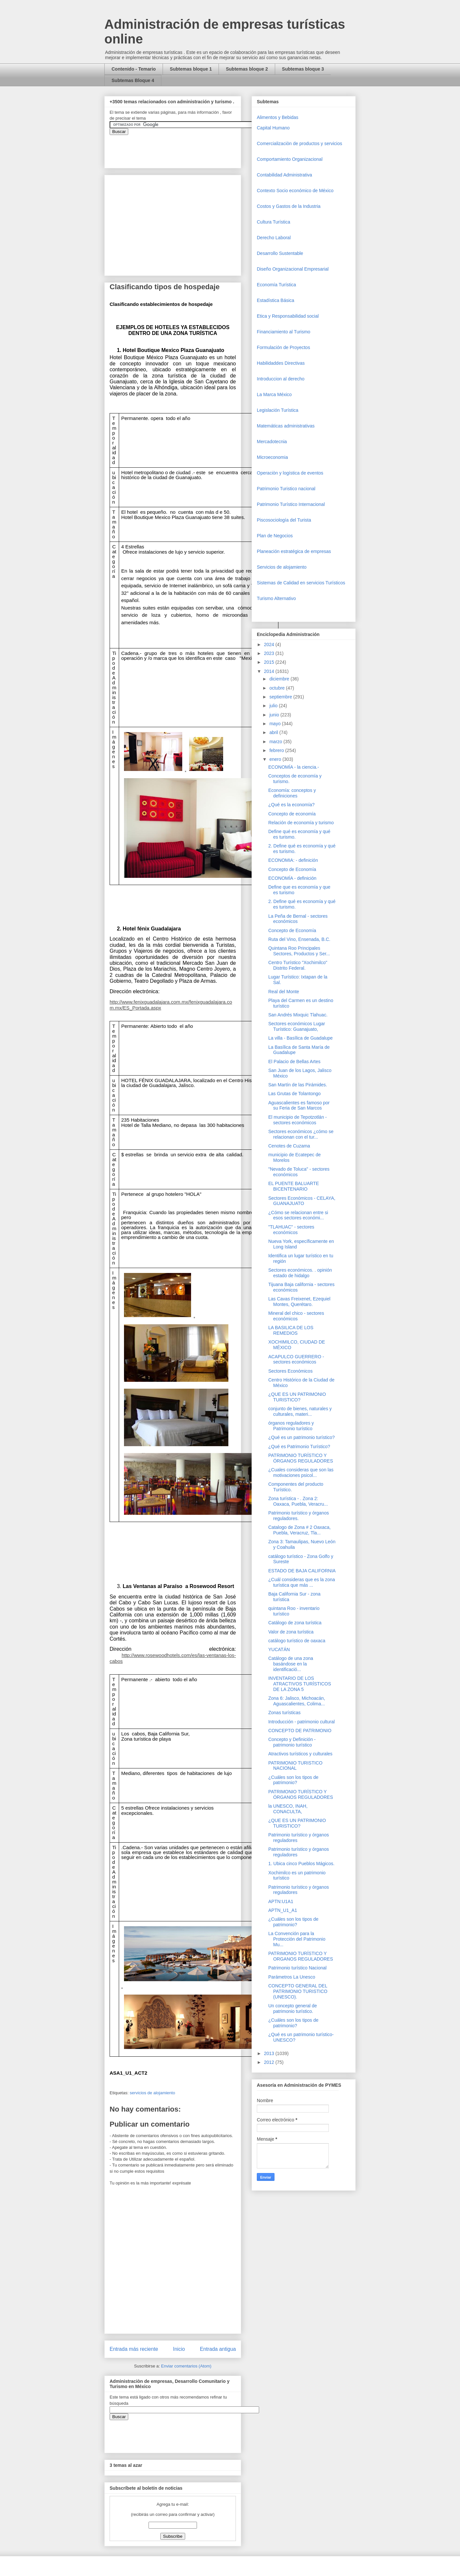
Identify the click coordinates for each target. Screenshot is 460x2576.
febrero (277, 750)
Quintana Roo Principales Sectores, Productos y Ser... (299, 950)
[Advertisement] (19, 2425)
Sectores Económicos (290, 1371)
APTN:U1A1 (280, 1901)
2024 (269, 644)
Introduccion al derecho (281, 378)
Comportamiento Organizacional (290, 159)
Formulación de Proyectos (283, 347)
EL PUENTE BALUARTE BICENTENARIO (293, 1186)
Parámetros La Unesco (291, 1977)
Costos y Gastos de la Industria (289, 206)
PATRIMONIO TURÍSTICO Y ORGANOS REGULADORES (300, 1956)
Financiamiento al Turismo (283, 331)
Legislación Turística (277, 410)
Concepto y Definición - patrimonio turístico (292, 1742)
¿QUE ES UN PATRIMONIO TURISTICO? (297, 1397)
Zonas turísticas (284, 1712)
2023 (269, 653)
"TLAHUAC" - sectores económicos (291, 1229)
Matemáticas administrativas (286, 425)
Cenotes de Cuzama (289, 1145)
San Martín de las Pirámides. (297, 1084)
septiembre (281, 696)
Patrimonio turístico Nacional (297, 1967)
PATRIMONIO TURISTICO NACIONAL (295, 1765)
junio (274, 714)
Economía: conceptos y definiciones (292, 793)
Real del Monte (283, 991)
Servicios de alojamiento (282, 567)
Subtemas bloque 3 (303, 69)
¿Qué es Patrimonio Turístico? (299, 1446)
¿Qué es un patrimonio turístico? (301, 1437)
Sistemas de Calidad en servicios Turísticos (301, 582)
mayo (275, 723)
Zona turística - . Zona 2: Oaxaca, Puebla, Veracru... (298, 1501)
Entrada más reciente (134, 2349)
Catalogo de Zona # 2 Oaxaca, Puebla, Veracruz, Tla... (299, 1530)
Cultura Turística (273, 222)
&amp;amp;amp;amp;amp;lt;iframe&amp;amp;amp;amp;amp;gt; (183, 148)
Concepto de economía (292, 813)
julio (274, 705)
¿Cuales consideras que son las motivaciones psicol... (300, 1472)
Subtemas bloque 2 (247, 69)
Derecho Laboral (274, 237)
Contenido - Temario (134, 69)
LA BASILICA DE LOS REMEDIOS (290, 1330)
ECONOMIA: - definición (293, 860)
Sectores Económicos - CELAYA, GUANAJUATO (301, 1201)
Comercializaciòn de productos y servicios (299, 143)
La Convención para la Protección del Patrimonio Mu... (297, 1939)
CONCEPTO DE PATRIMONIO (299, 1730)
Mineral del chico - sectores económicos (296, 1316)
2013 (269, 2053)
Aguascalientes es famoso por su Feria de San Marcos (299, 1105)
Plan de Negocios (275, 535)
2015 (269, 662)
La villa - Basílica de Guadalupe (300, 1038)
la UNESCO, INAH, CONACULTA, (288, 1808)
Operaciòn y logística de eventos (290, 473)
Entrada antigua (218, 2349)
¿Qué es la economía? (291, 804)
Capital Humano (273, 127)
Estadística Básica (275, 300)
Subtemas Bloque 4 (133, 80)
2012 (269, 2062)
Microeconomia (272, 457)
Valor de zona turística (290, 1631)
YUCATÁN (279, 1649)
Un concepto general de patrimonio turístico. (292, 2008)
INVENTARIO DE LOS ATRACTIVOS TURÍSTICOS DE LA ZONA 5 (299, 1684)
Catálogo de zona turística (295, 1622)
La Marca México (274, 394)
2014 (269, 671)
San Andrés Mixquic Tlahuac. (297, 1014)
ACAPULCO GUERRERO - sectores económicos (296, 1359)
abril (274, 732)
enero (275, 759)
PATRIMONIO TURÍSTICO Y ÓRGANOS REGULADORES (300, 1458)
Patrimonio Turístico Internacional (291, 504)
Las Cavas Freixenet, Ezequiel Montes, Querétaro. (299, 1301)
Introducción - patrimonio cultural (301, 1721)
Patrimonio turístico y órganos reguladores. (298, 1515)
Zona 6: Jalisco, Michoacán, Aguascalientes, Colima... (296, 1701)
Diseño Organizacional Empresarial (292, 269)
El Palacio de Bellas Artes (294, 1061)
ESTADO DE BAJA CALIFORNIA (302, 1570)
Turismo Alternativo (276, 598)
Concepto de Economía (292, 869)
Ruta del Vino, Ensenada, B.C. (299, 939)
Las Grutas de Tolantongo (294, 1093)
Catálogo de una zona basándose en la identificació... (290, 1664)
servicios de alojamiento (152, 2092)
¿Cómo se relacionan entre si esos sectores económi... (298, 1215)
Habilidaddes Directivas (281, 363)
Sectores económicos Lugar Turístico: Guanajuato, (296, 1026)
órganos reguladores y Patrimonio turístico (291, 1425)
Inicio (179, 2349)
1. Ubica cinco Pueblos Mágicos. (301, 1863)
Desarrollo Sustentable (280, 253)
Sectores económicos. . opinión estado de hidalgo (300, 1272)
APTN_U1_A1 (282, 1910)
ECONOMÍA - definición (292, 878)
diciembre (280, 678)
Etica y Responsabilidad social (288, 316)
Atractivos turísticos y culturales (300, 1753)
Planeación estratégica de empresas (294, 551)
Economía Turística (276, 284)
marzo (276, 741)
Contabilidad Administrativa (284, 174)
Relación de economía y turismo (301, 822)
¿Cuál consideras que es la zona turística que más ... (301, 1582)
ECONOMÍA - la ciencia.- (293, 767)
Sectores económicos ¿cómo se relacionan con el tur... (300, 1134)
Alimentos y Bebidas (277, 117)
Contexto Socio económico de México (295, 190)
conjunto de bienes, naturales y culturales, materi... (300, 1411)
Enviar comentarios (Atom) (186, 2366)
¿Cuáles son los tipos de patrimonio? (293, 1780)
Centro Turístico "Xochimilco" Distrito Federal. (297, 965)
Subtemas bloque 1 (191, 69)
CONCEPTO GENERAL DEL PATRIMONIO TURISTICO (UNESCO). (297, 1991)
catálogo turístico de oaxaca (296, 1640)
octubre (277, 688)
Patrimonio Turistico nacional (286, 488)
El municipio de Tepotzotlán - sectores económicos (297, 1119)
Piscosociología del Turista (284, 520)
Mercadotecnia (272, 441)
